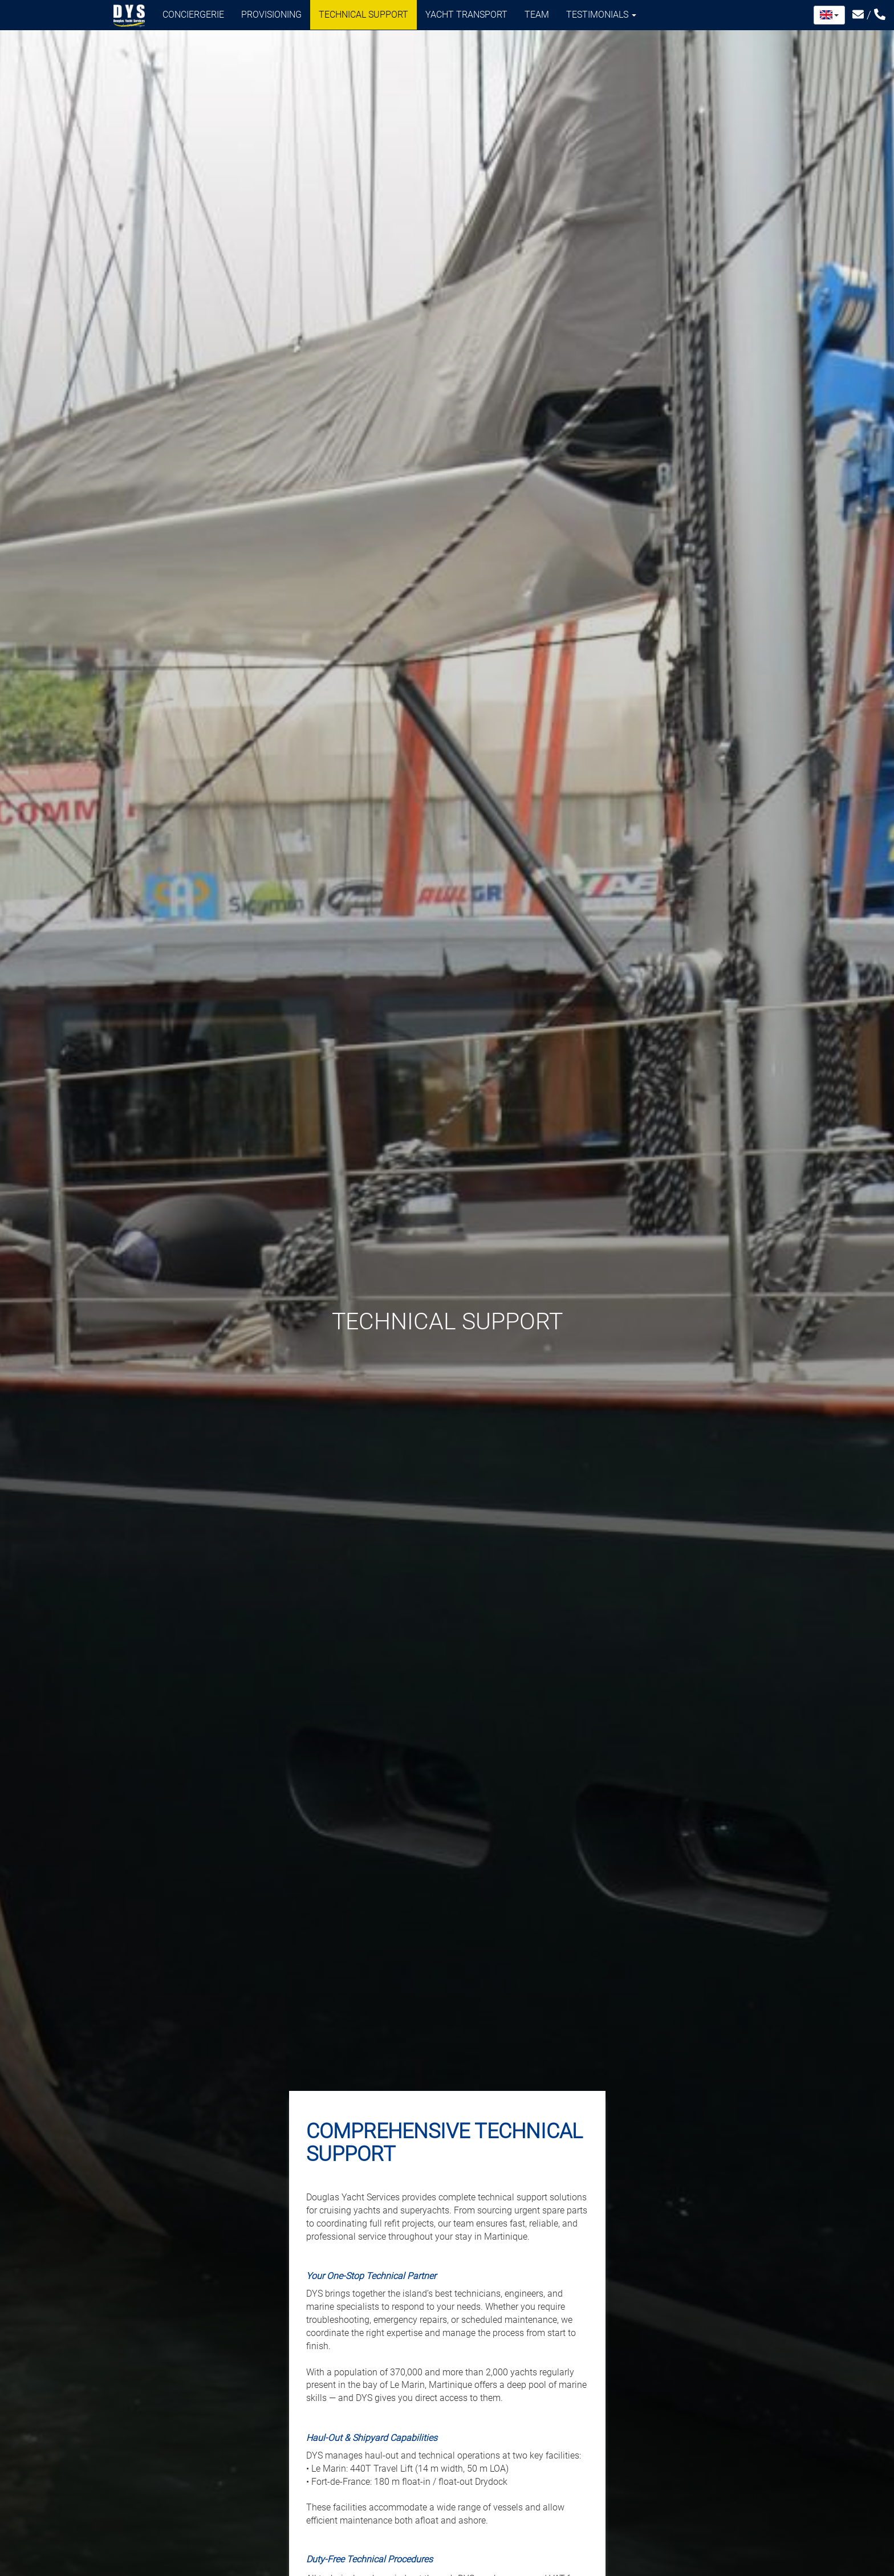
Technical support (363, 14)
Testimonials (601, 14)
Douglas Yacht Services (129, 16)
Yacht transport (466, 14)
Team (537, 14)
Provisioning (271, 14)
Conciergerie (193, 14)
